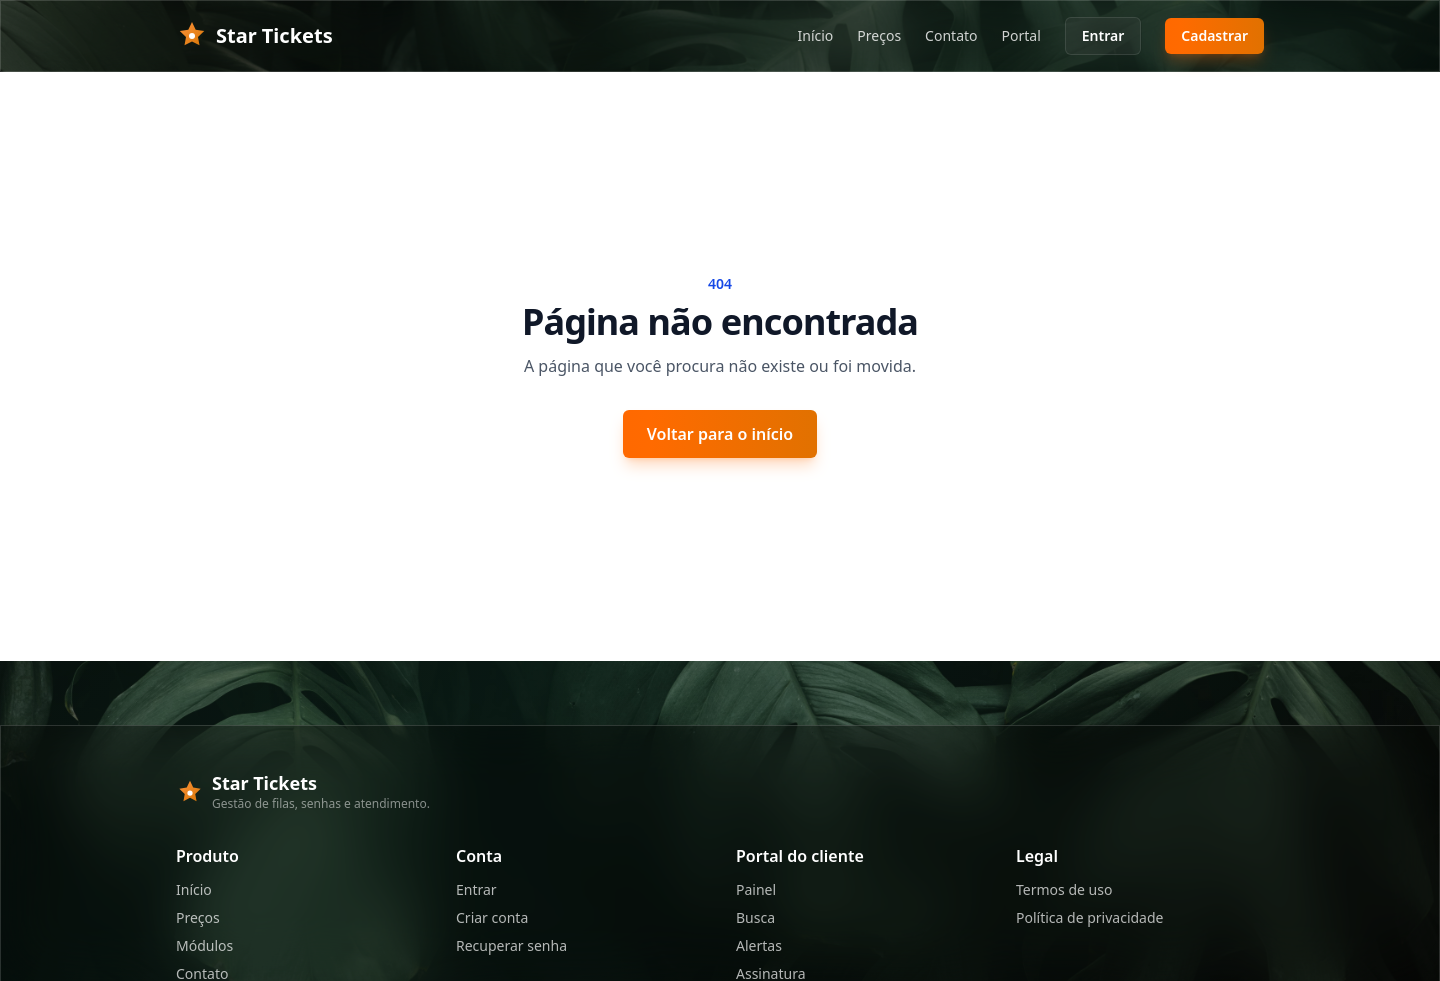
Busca (755, 917)
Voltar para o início (720, 434)
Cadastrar (1214, 35)
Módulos (204, 945)
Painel (756, 889)
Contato (951, 35)
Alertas (759, 945)
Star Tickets (254, 36)
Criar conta (492, 917)
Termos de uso (1064, 889)
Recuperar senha (511, 945)
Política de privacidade (1089, 917)
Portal (1021, 35)
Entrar (1103, 35)
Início (816, 35)
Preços (879, 35)
